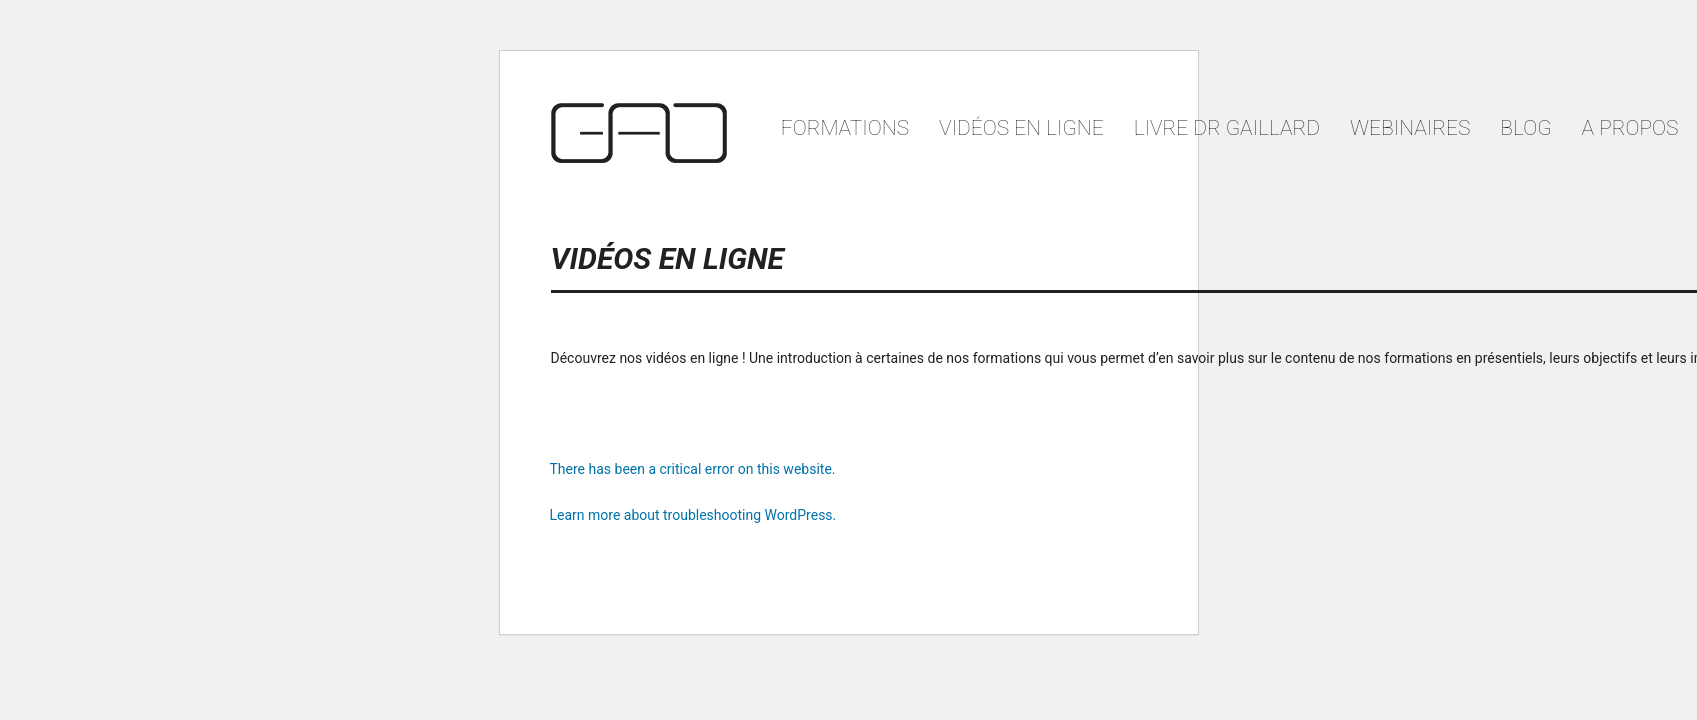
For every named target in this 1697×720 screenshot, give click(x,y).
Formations (845, 128)
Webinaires (1410, 128)
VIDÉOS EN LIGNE (1021, 128)
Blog (1525, 128)
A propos (1630, 128)
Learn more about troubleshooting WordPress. (693, 515)
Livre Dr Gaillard (1227, 128)
